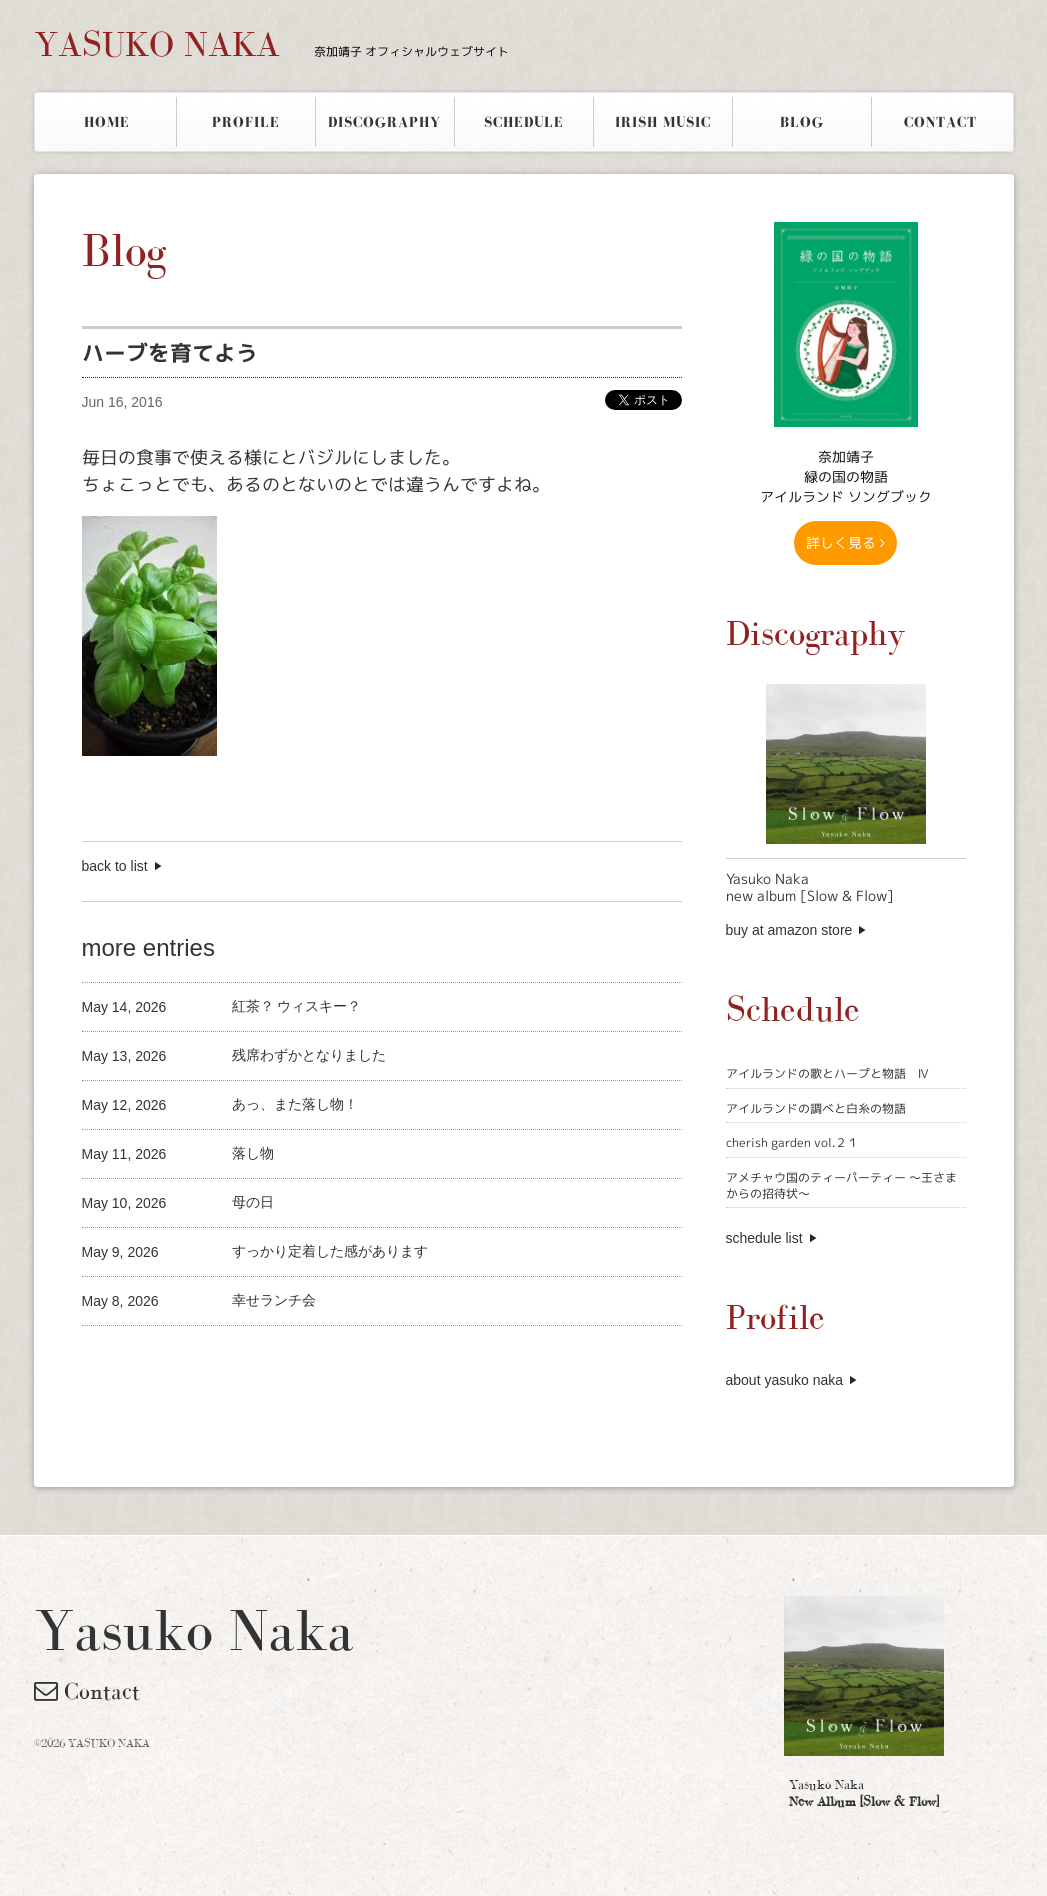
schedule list (764, 1238)
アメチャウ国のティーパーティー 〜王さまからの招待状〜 (841, 1185)
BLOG (802, 122)
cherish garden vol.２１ (792, 1142)
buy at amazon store (789, 930)
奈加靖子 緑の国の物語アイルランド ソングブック (846, 476)
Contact (87, 1691)
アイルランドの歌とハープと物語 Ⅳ (827, 1073)
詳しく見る (845, 542)
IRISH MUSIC (663, 122)
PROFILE (246, 122)
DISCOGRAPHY (384, 122)
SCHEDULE (524, 122)
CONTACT (940, 122)
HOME (107, 122)
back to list (115, 866)
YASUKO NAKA (271, 44)
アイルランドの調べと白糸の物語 (816, 1108)
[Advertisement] (316, 1359)
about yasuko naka (785, 1380)
